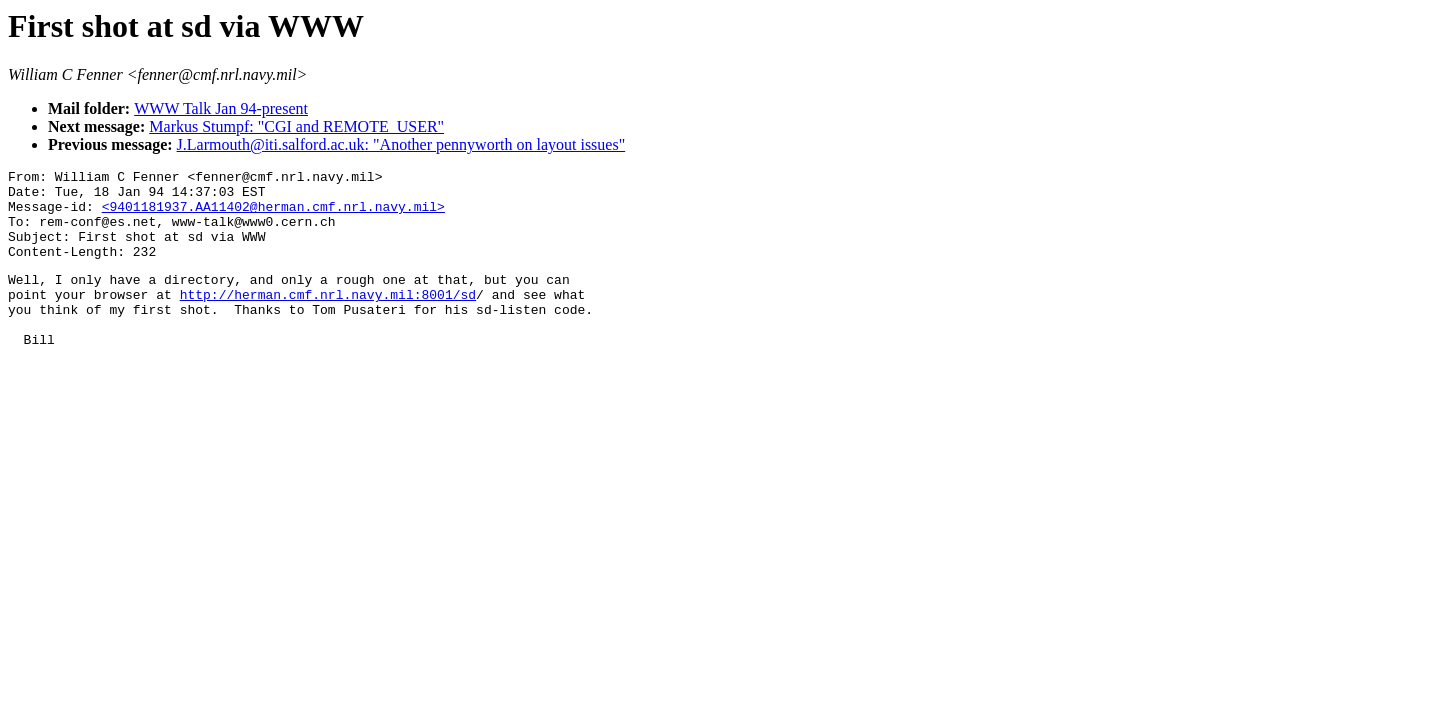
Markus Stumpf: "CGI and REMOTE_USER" (296, 126)
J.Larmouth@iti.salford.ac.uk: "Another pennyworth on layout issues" (401, 144)
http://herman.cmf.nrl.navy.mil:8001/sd (328, 318)
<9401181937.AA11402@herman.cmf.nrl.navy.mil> (273, 215)
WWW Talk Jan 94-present (221, 108)
